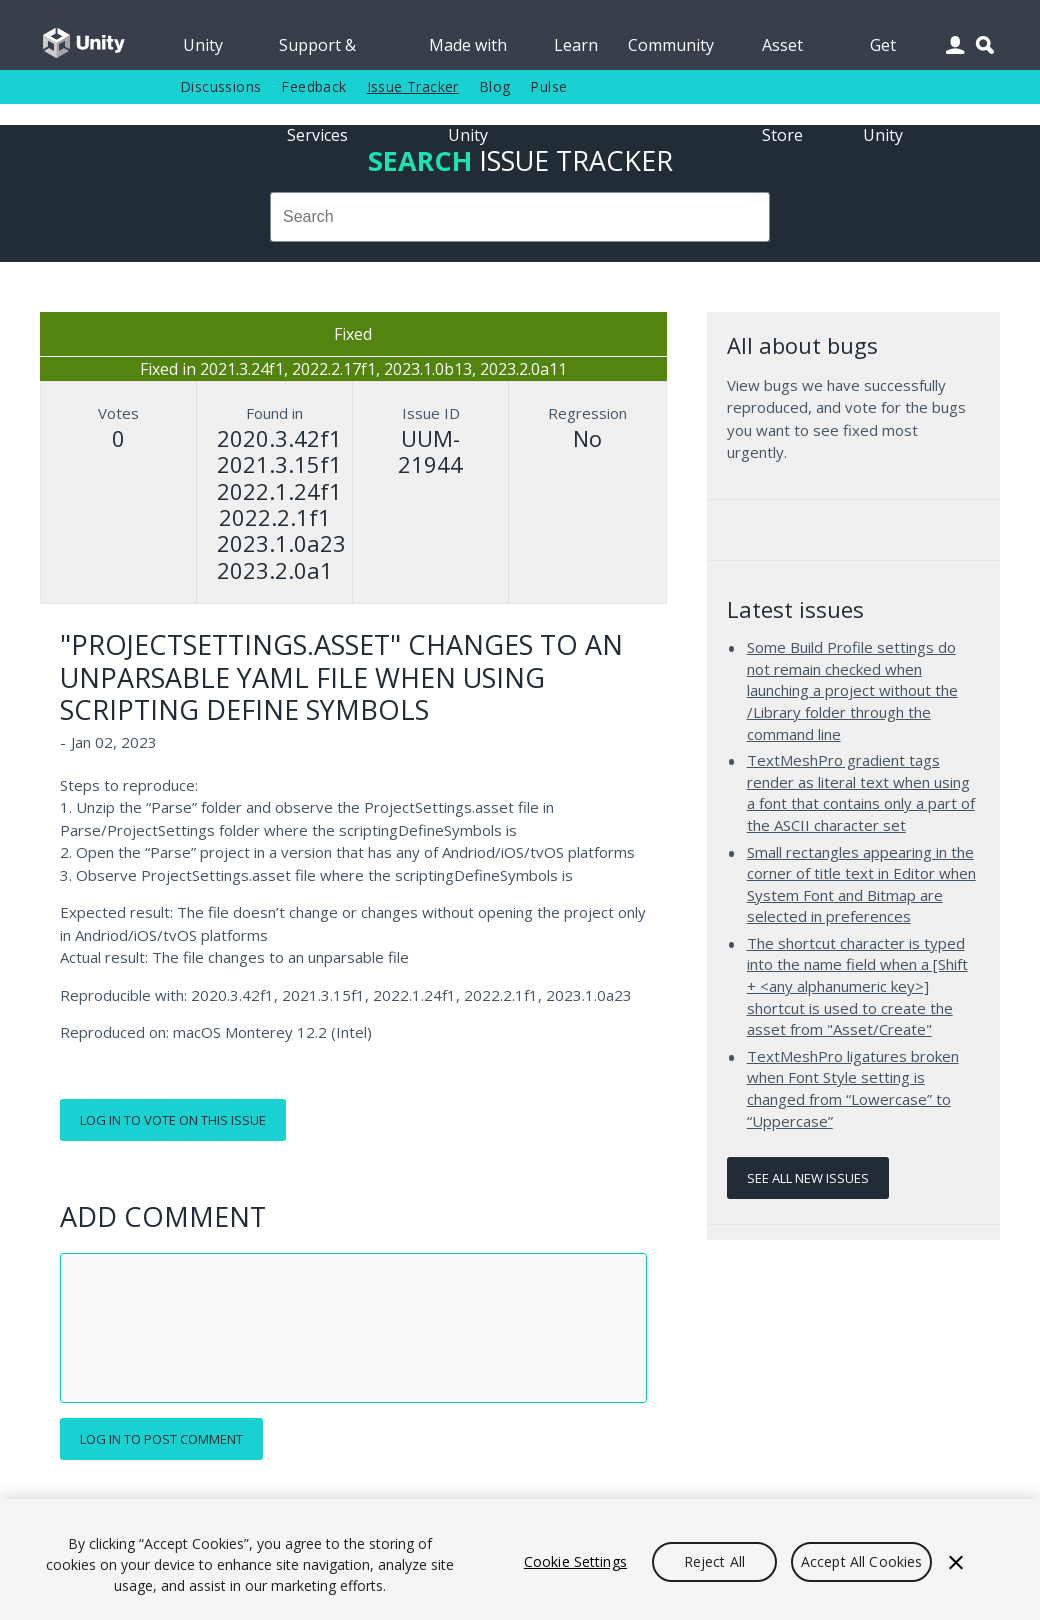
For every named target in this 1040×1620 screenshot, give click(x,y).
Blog (495, 86)
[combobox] (520, 217)
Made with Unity (468, 52)
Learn (576, 45)
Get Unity (883, 52)
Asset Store (782, 52)
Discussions (220, 86)
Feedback (313, 86)
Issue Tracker (413, 86)
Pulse (548, 86)
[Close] (956, 1562)
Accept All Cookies (862, 1561)
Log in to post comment (161, 1439)
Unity (203, 45)
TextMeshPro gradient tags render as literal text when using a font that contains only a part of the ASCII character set (861, 792)
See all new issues (808, 1178)
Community (671, 45)
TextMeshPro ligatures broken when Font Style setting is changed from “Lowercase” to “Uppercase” (853, 1088)
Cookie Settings (575, 1561)
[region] (520, 1559)
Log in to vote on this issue (173, 1120)
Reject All (714, 1561)
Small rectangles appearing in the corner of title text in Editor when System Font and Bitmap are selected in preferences (861, 884)
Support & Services (317, 52)
